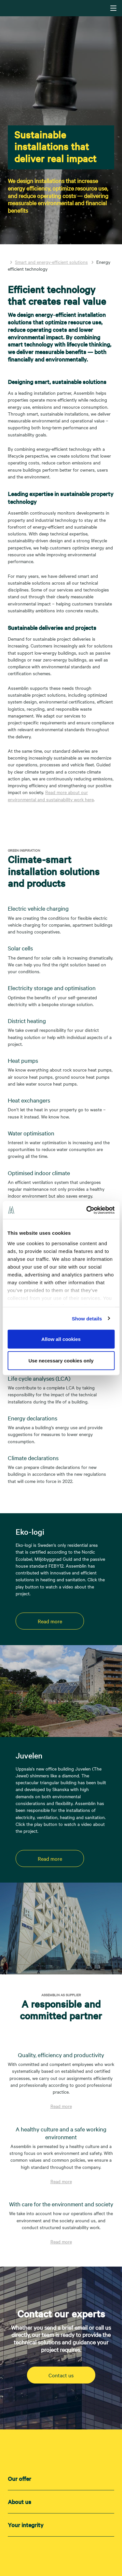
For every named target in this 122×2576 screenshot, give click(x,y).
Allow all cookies (61, 1339)
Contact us (61, 2375)
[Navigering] (113, 8)
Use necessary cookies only (60, 1360)
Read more (50, 1621)
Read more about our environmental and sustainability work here (51, 795)
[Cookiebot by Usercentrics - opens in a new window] (87, 1210)
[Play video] (21, 1716)
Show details (87, 1318)
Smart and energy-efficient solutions (51, 262)
